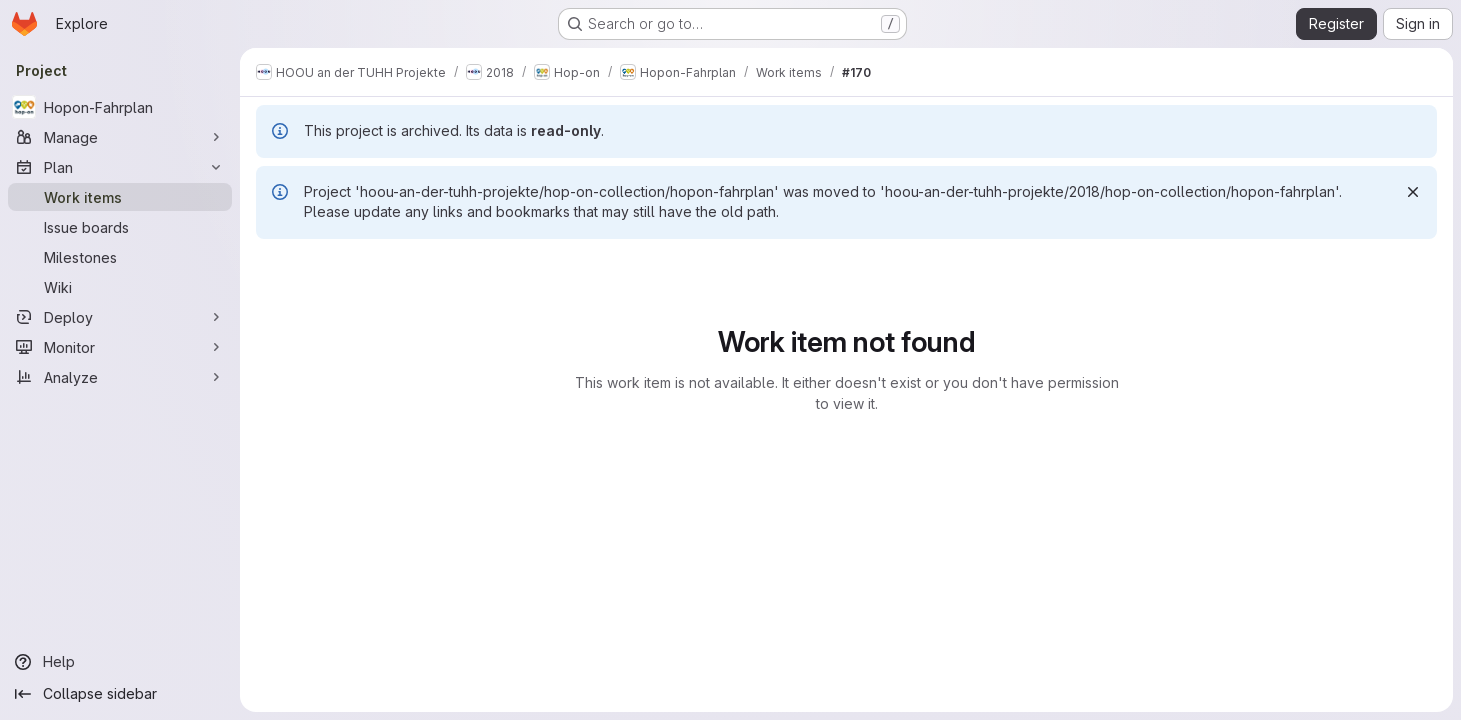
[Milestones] (120, 257)
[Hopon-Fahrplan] (120, 107)
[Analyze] (120, 377)
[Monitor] (120, 347)
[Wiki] (120, 287)
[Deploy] (120, 317)
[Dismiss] (1413, 192)
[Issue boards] (120, 227)
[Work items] (120, 197)
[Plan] (120, 167)
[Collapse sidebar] (120, 694)
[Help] (120, 662)
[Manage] (120, 137)
